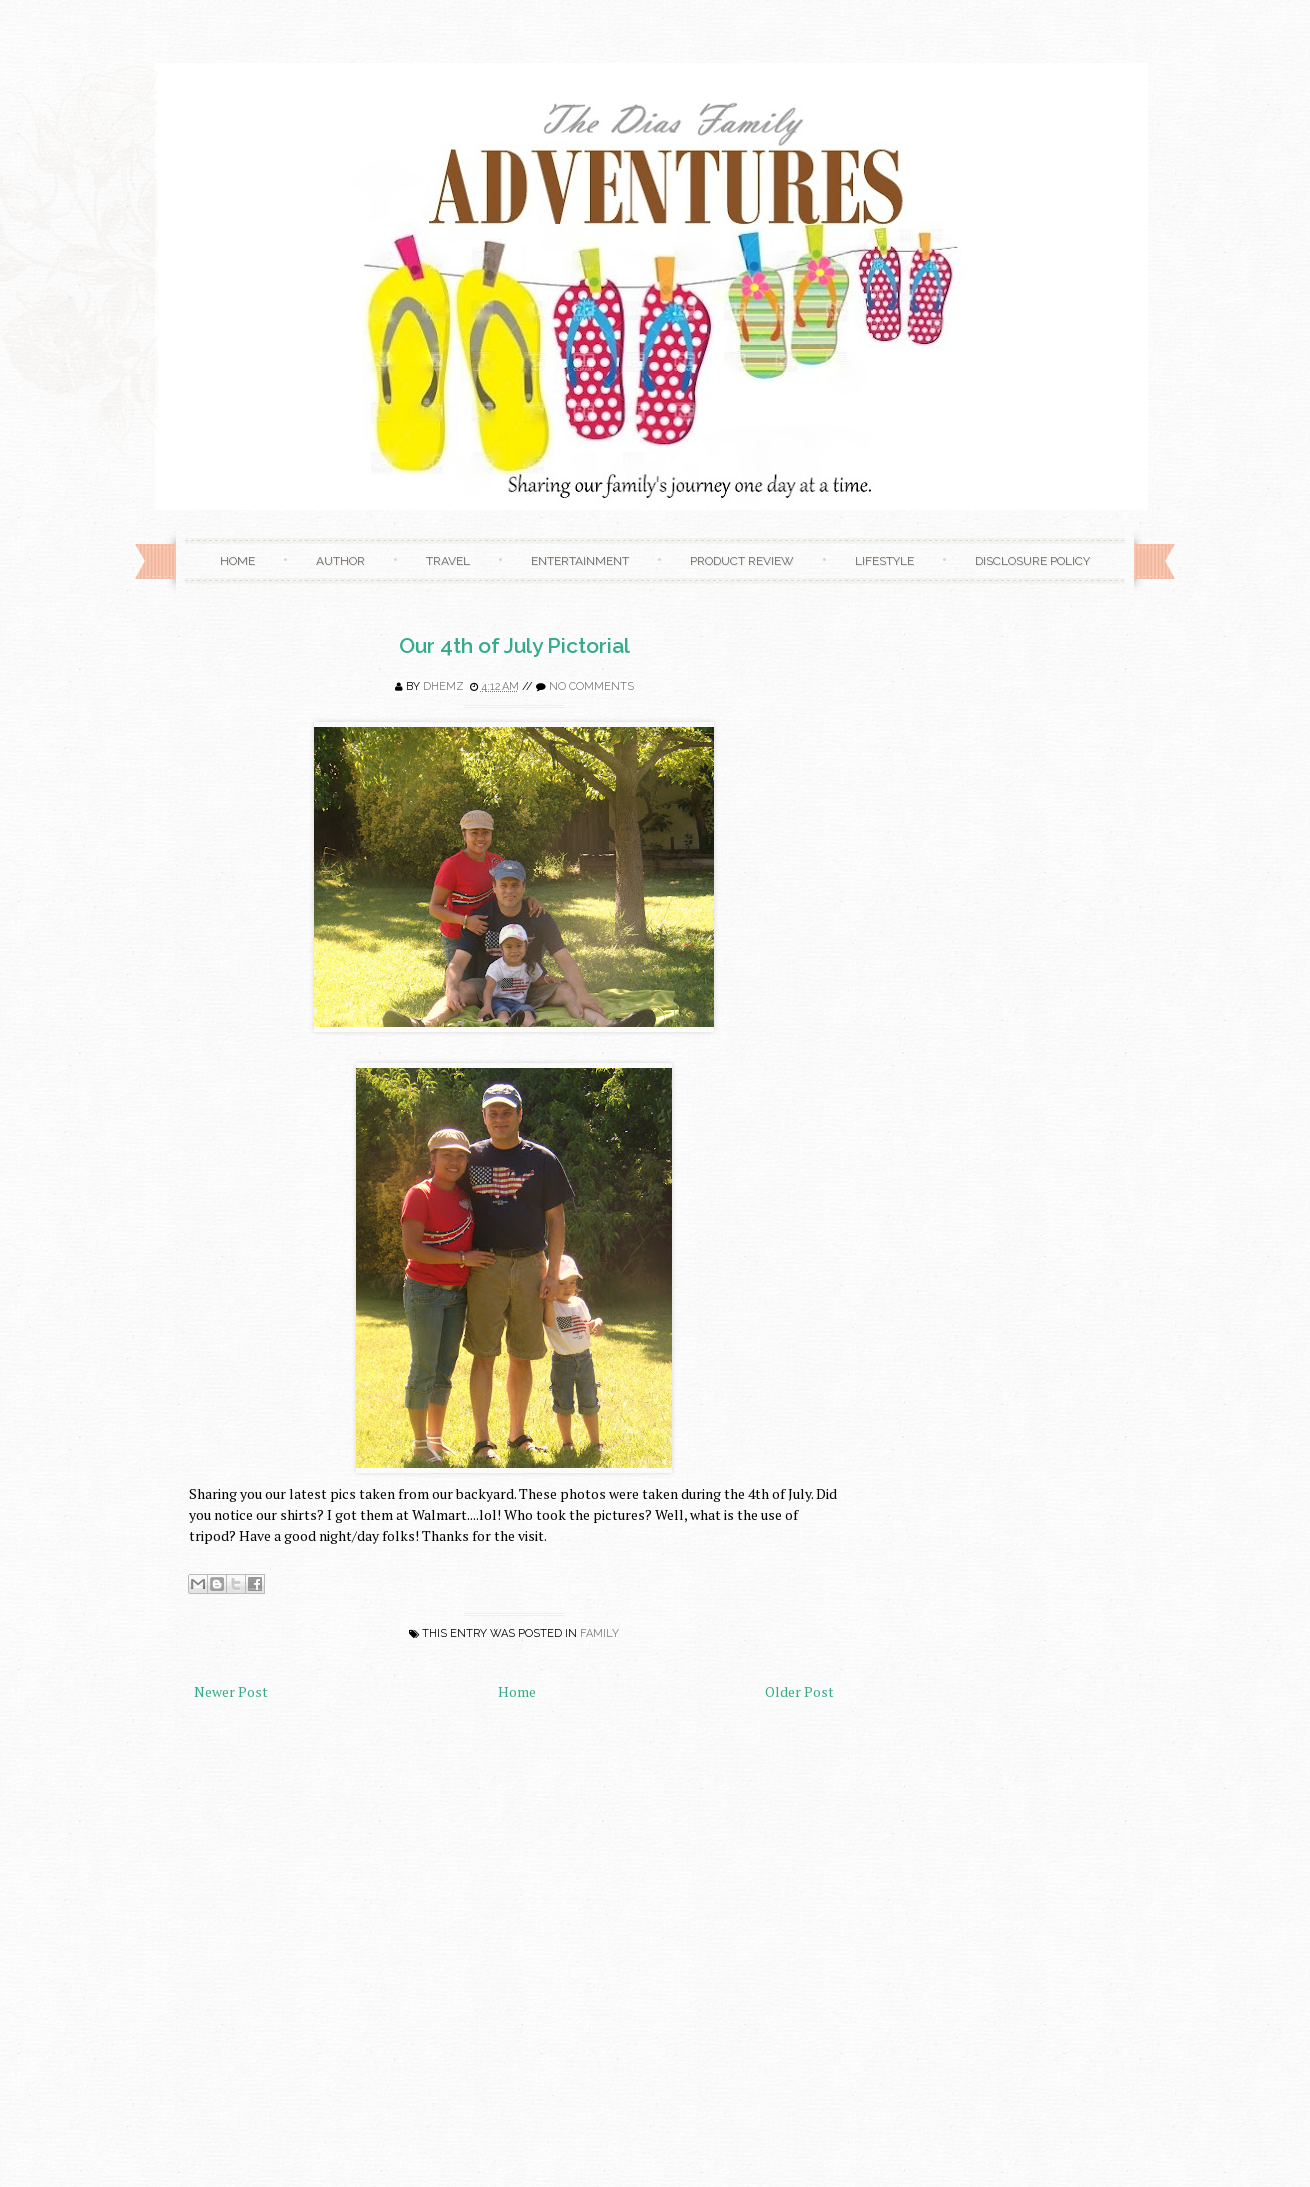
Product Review (742, 561)
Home (237, 561)
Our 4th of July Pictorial (514, 645)
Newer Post (231, 1691)
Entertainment (580, 561)
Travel (448, 561)
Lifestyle (884, 561)
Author (340, 561)
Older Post (799, 1691)
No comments (591, 686)
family (599, 1633)
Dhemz (443, 686)
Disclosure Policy (1032, 561)
